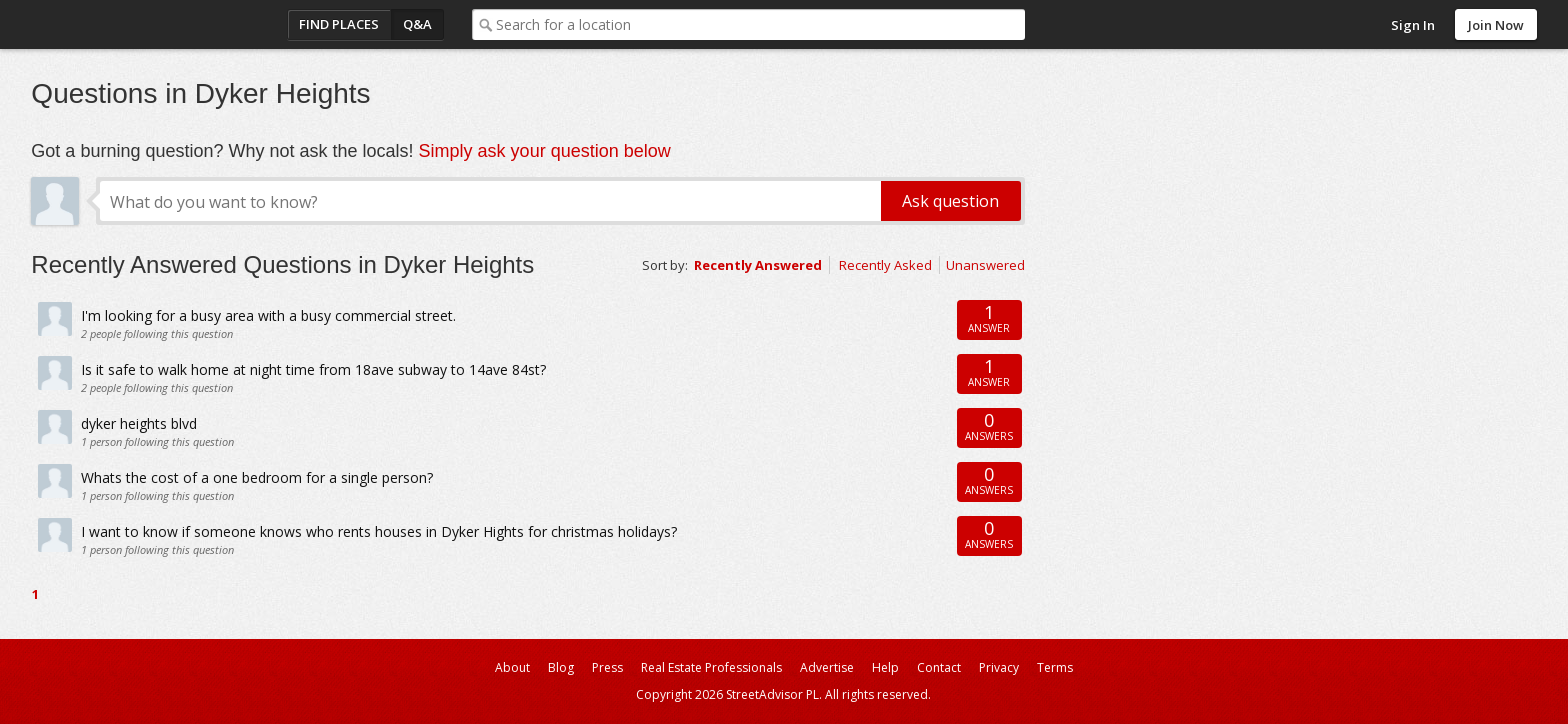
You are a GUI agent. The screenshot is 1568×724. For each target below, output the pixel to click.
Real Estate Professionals (711, 667)
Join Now (1496, 25)
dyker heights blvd (139, 423)
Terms (1055, 667)
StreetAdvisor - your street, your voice (111, 24)
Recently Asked (885, 265)
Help (885, 667)
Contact (939, 667)
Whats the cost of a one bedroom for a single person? (257, 477)
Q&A (417, 24)
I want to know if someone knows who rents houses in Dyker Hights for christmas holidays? (379, 531)
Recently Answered (758, 265)
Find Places (339, 24)
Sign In (1413, 25)
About (512, 667)
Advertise (827, 667)
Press (607, 667)
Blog (561, 667)
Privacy (999, 667)
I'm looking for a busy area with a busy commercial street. (268, 315)
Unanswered (985, 265)
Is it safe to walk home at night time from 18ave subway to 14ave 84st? (313, 369)
